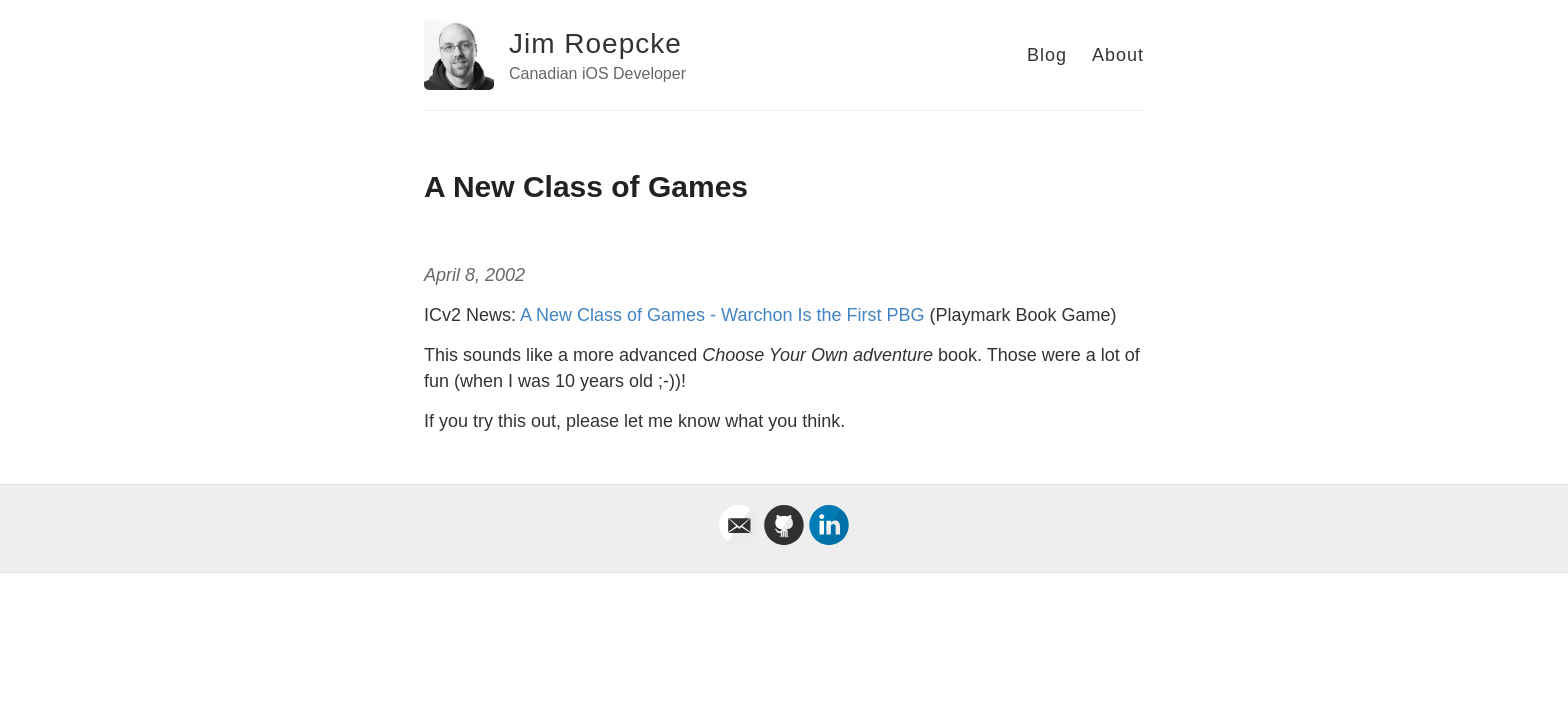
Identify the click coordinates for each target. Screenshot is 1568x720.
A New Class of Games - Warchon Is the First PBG (722, 315)
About (1118, 55)
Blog (1047, 55)
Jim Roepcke (595, 43)
